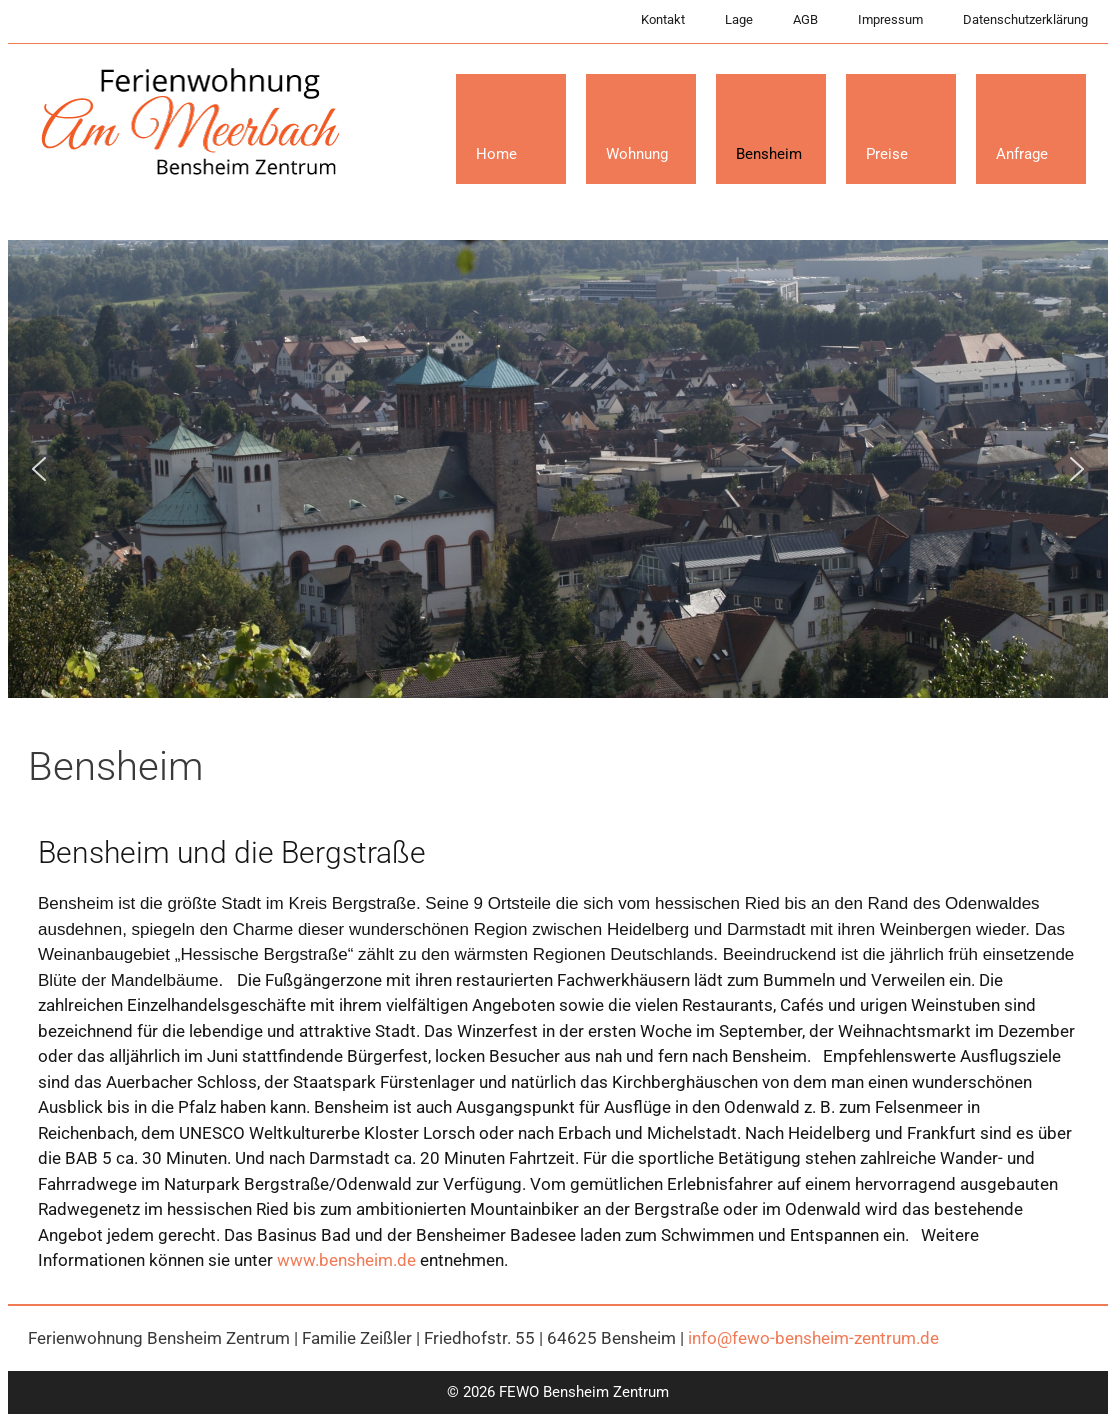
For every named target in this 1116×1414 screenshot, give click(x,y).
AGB (805, 19)
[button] (39, 469)
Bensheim (769, 154)
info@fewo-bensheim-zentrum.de (813, 1338)
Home (496, 154)
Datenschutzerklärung (1025, 19)
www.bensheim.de (346, 1260)
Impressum (890, 19)
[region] (558, 469)
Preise (887, 154)
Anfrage (1022, 154)
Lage (739, 19)
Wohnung (637, 154)
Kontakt (663, 19)
